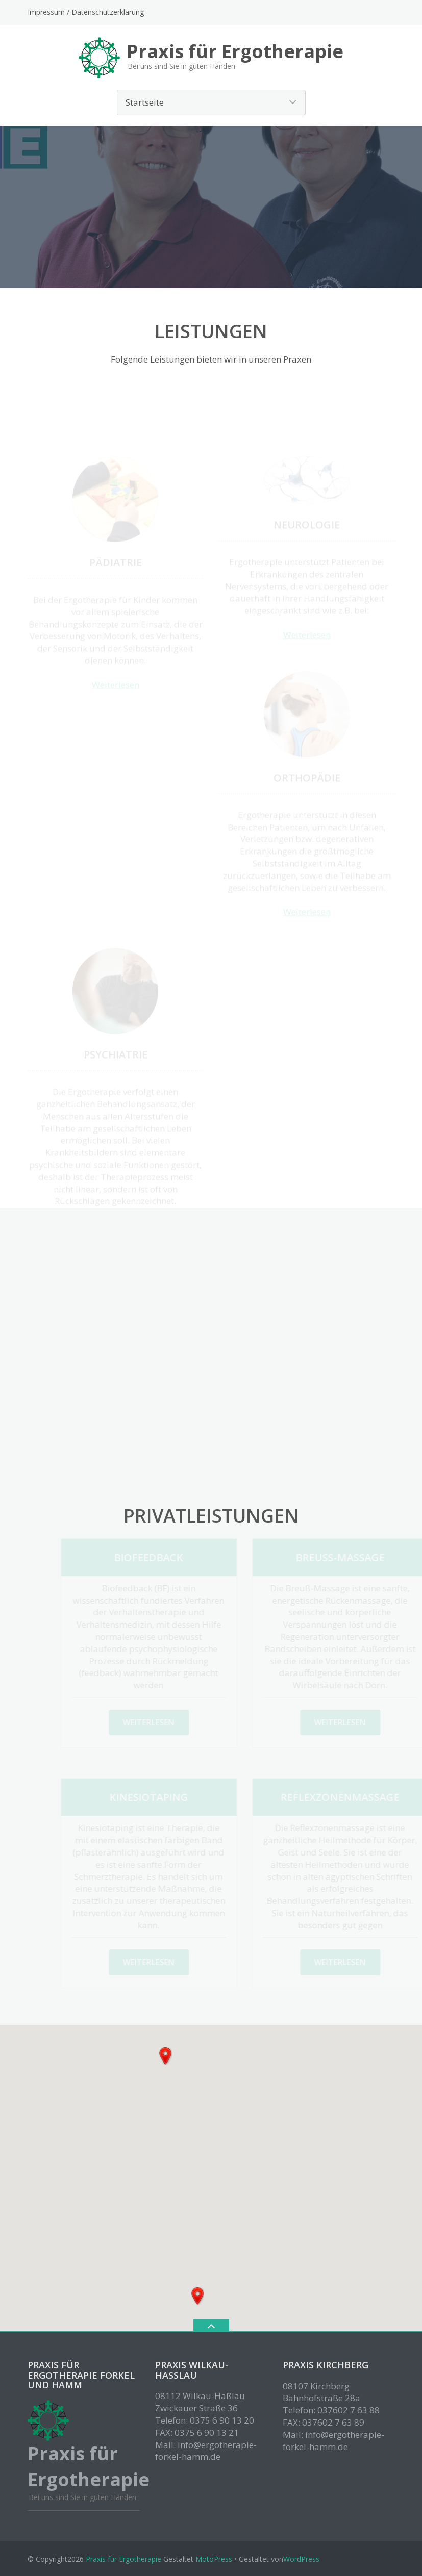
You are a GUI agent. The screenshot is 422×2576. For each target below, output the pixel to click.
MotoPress (213, 2559)
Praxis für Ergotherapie (123, 2559)
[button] (165, 2056)
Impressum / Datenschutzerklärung (86, 12)
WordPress (301, 2559)
